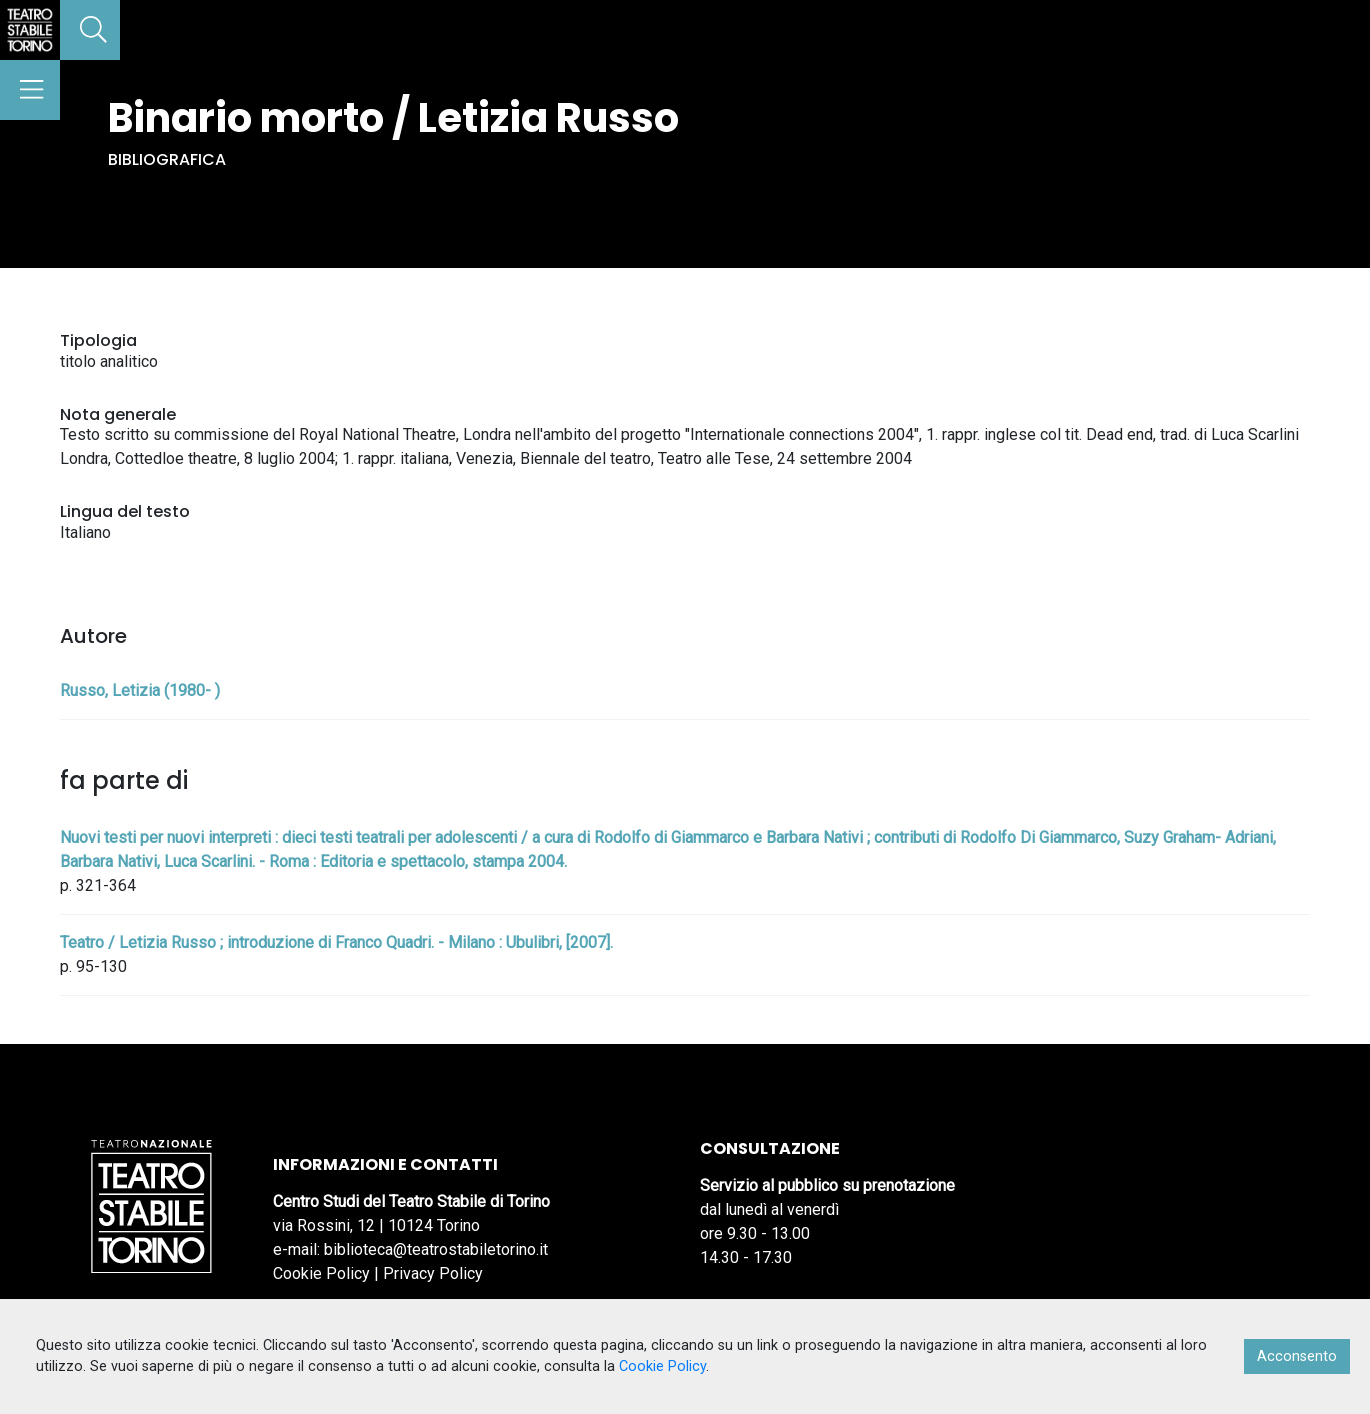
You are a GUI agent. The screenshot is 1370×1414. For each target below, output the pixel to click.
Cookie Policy (321, 1273)
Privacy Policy (433, 1273)
